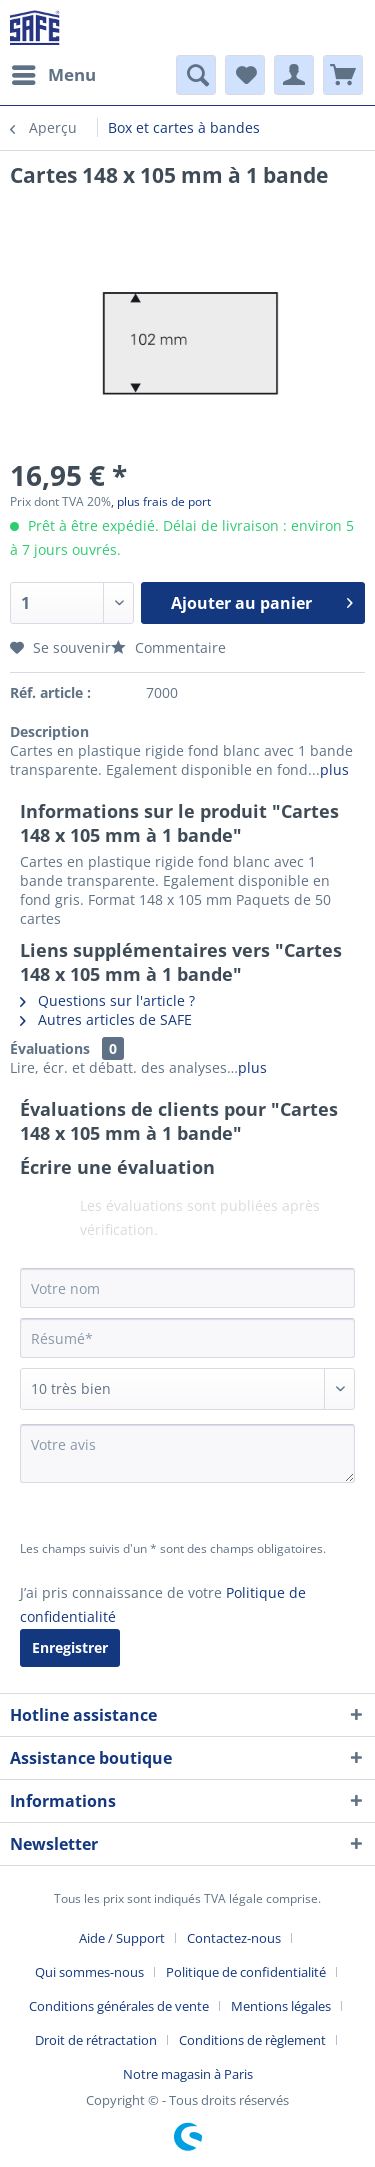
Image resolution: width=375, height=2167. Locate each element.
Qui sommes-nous (89, 1972)
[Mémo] (245, 75)
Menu (54, 72)
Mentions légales (281, 2006)
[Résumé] (187, 1338)
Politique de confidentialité (246, 1972)
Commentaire (168, 647)
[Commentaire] (187, 1389)
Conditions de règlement (252, 2040)
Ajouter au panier (262, 600)
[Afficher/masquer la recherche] (196, 75)
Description (49, 731)
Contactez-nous (234, 1938)
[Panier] (343, 75)
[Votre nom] (187, 1288)
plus (334, 769)
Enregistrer (70, 1647)
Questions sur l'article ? (107, 1000)
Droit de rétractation (96, 2040)
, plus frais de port (161, 501)
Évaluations (50, 1048)
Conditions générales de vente (119, 2006)
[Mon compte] (294, 75)
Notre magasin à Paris (188, 2074)
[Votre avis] (187, 1453)
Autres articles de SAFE (106, 1019)
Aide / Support (122, 1938)
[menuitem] (53, 75)
